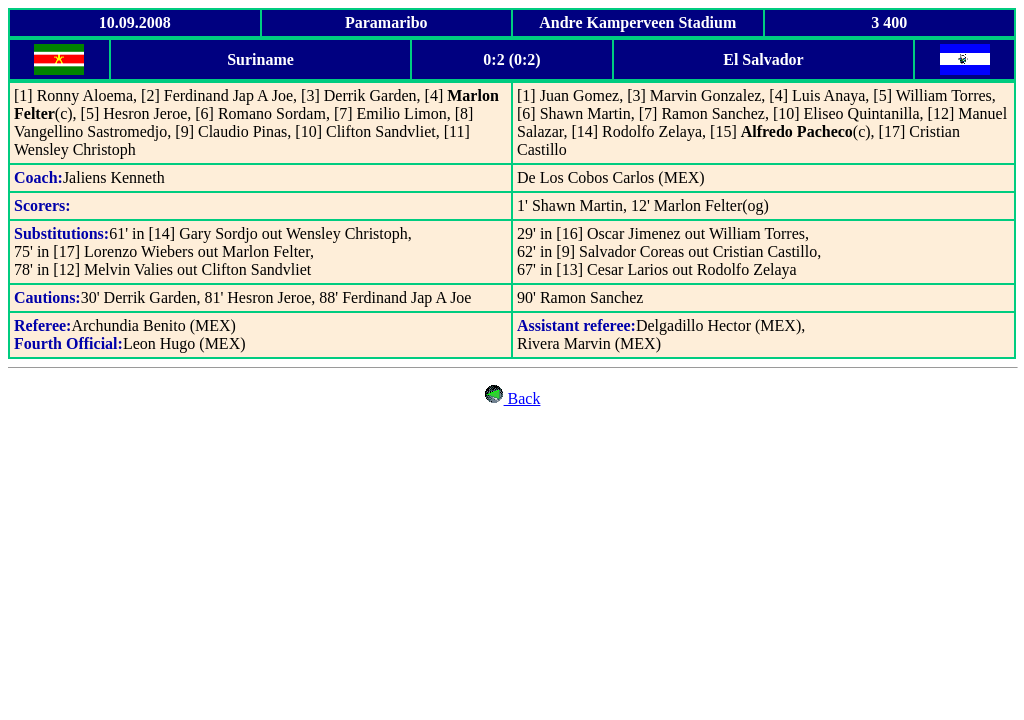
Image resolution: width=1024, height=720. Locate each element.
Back (522, 398)
